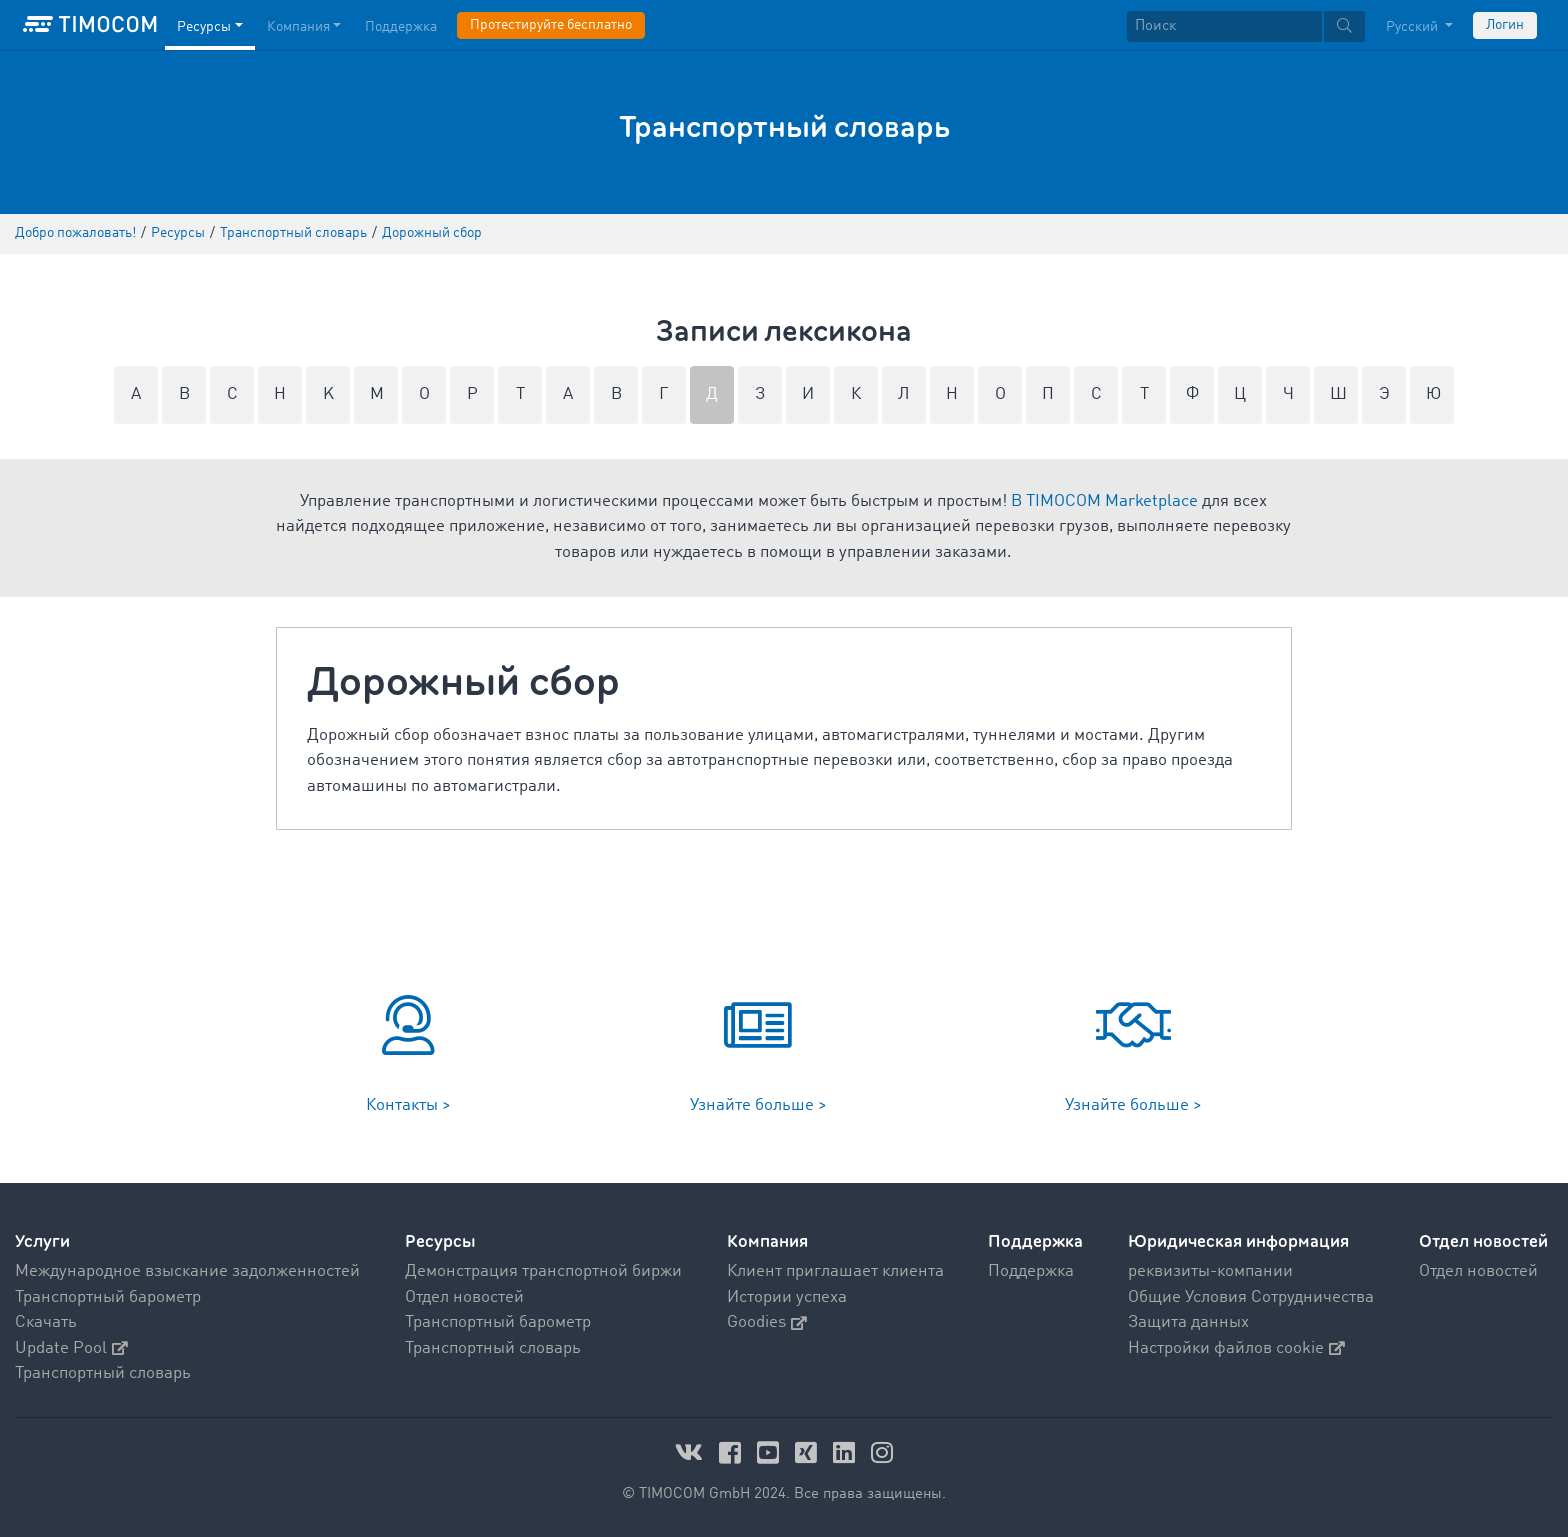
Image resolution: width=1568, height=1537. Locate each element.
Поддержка (1035, 1241)
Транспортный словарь (103, 1373)
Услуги (42, 1241)
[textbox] (1246, 26)
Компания (767, 1241)
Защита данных (1188, 1322)
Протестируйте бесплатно (551, 25)
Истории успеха (787, 1297)
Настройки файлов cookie (1236, 1348)
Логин (1505, 25)
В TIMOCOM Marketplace (1104, 501)
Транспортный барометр (108, 1297)
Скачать (46, 1322)
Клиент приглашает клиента (835, 1271)
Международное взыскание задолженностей (187, 1271)
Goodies (767, 1322)
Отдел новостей (464, 1297)
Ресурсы (440, 1241)
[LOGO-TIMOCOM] (90, 25)
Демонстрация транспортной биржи (543, 1271)
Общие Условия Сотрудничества (1251, 1297)
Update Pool (71, 1348)
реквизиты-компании (1210, 1271)
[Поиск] (1224, 26)
